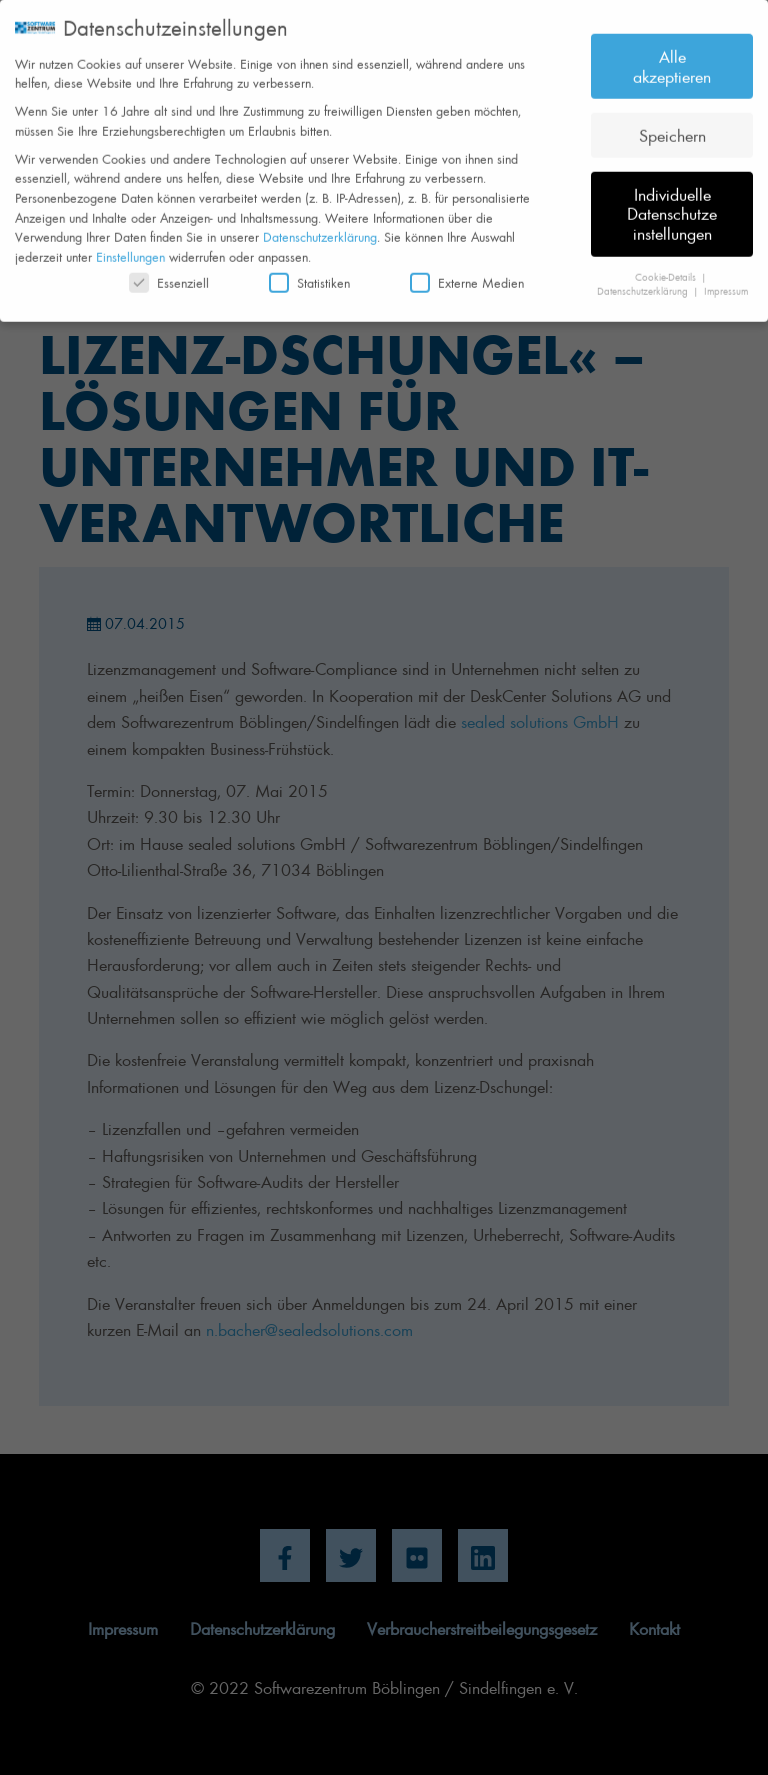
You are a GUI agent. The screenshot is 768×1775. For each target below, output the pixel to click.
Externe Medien (467, 273)
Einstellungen (130, 247)
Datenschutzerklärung (320, 227)
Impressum (726, 282)
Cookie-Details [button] (667, 267)
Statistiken (309, 273)
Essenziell (169, 273)
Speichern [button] (672, 125)
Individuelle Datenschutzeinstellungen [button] (672, 203)
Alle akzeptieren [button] (672, 57)
